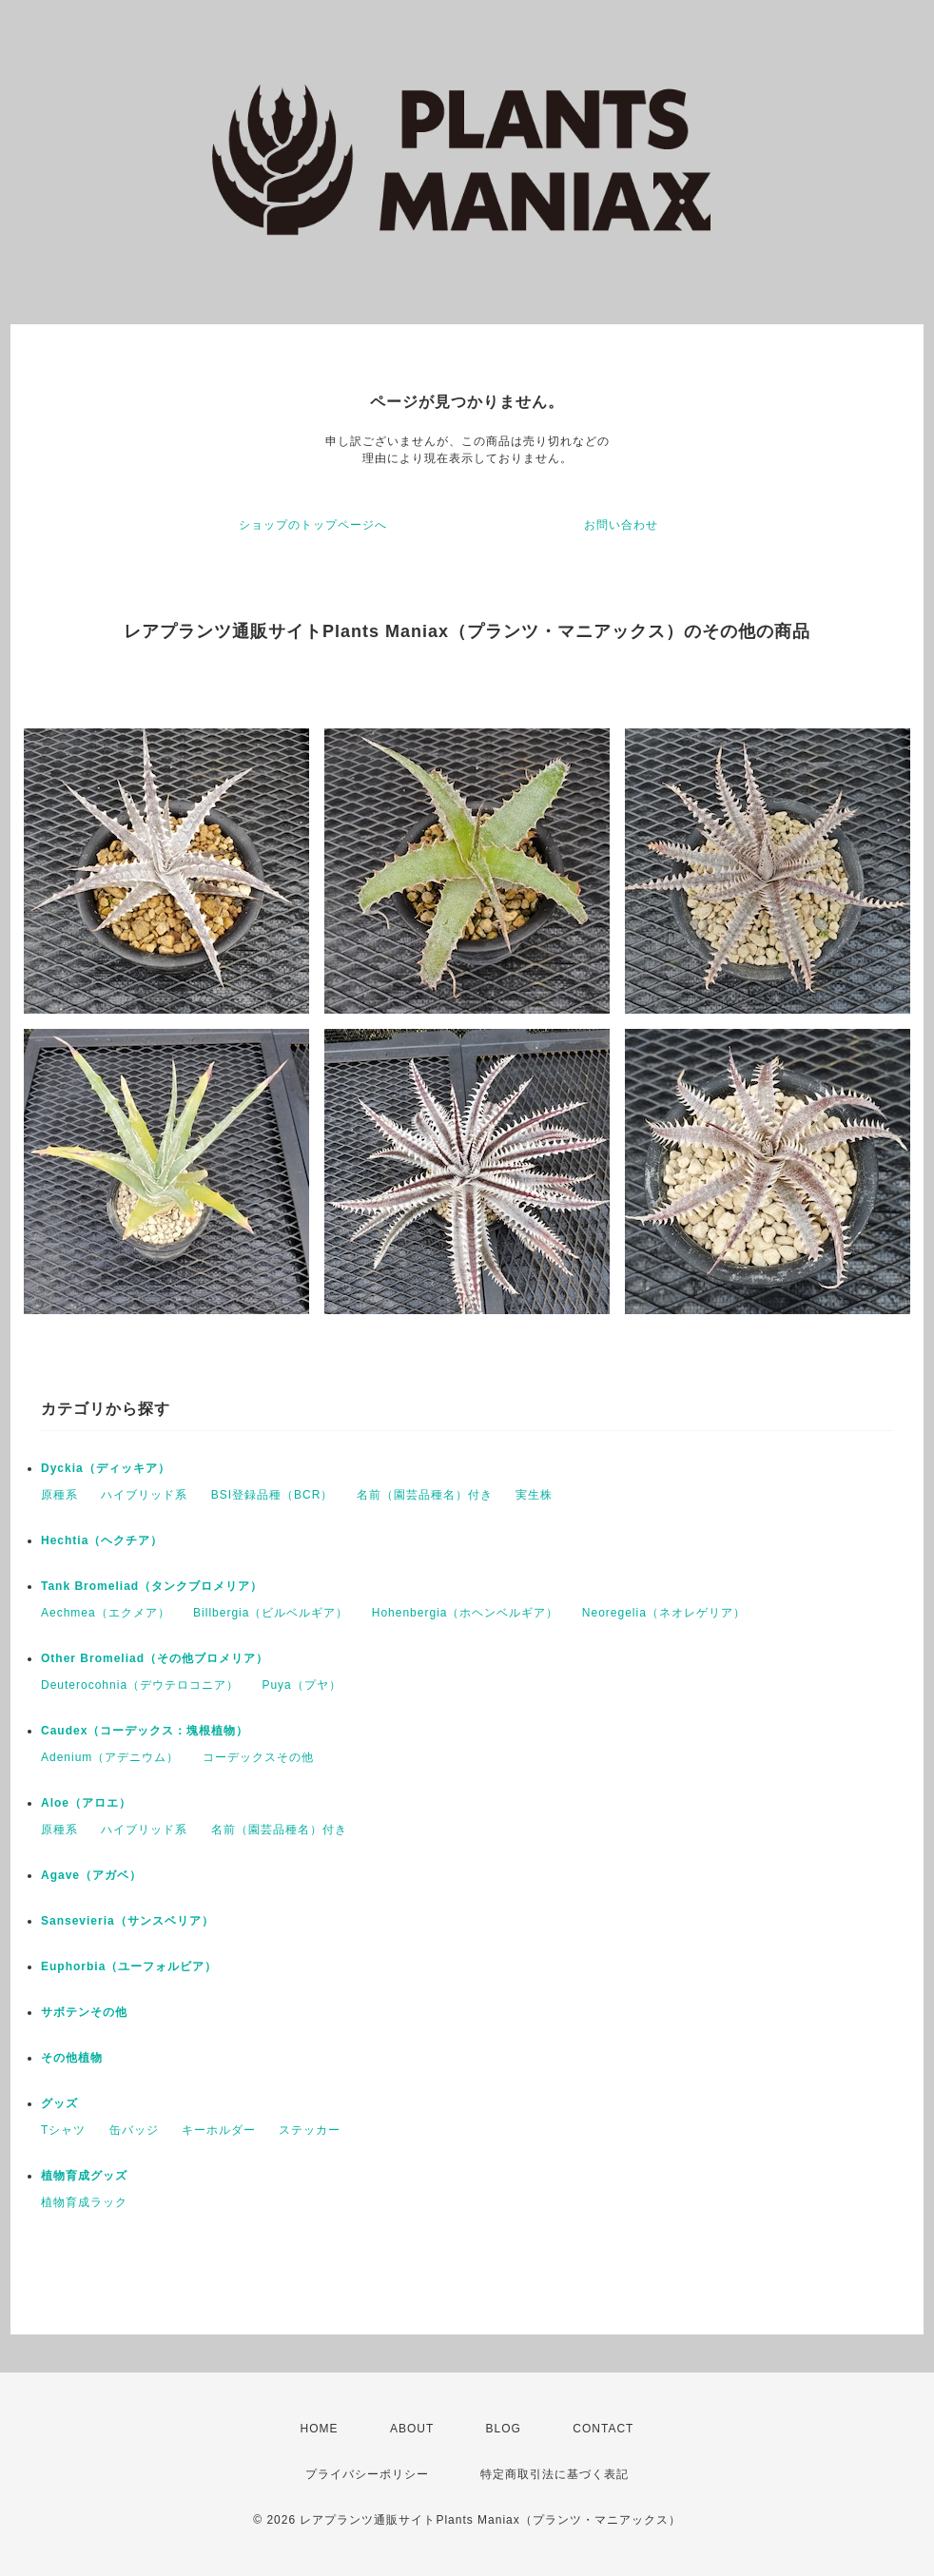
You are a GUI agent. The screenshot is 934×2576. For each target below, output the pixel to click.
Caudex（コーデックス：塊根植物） (144, 1730)
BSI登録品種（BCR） (272, 1494)
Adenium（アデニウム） (110, 1757)
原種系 (59, 1494)
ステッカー (310, 2130)
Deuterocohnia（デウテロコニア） (140, 1685)
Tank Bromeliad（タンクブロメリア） (152, 1586)
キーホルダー (219, 2130)
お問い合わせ (621, 525)
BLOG (503, 2428)
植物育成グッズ (84, 2175)
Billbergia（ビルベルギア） (270, 1612)
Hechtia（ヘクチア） (102, 1540)
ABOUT (412, 2428)
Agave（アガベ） (91, 1875)
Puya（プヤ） (301, 1685)
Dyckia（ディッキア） (105, 1468)
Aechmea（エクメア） (105, 1612)
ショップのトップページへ (313, 525)
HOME (320, 2428)
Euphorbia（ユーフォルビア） (129, 1966)
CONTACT (603, 2428)
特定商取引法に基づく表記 (554, 2474)
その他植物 (72, 2057)
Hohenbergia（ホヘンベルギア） (465, 1612)
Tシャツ (63, 2130)
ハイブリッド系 (144, 1494)
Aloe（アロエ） (86, 1803)
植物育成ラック (84, 2202)
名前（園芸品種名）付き (425, 1494)
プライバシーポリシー (367, 2474)
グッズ (59, 2103)
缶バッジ (134, 2130)
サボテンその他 (84, 2012)
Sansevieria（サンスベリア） (127, 1920)
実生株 (534, 1494)
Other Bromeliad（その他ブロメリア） (154, 1658)
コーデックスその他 (258, 1757)
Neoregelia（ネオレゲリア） (664, 1612)
